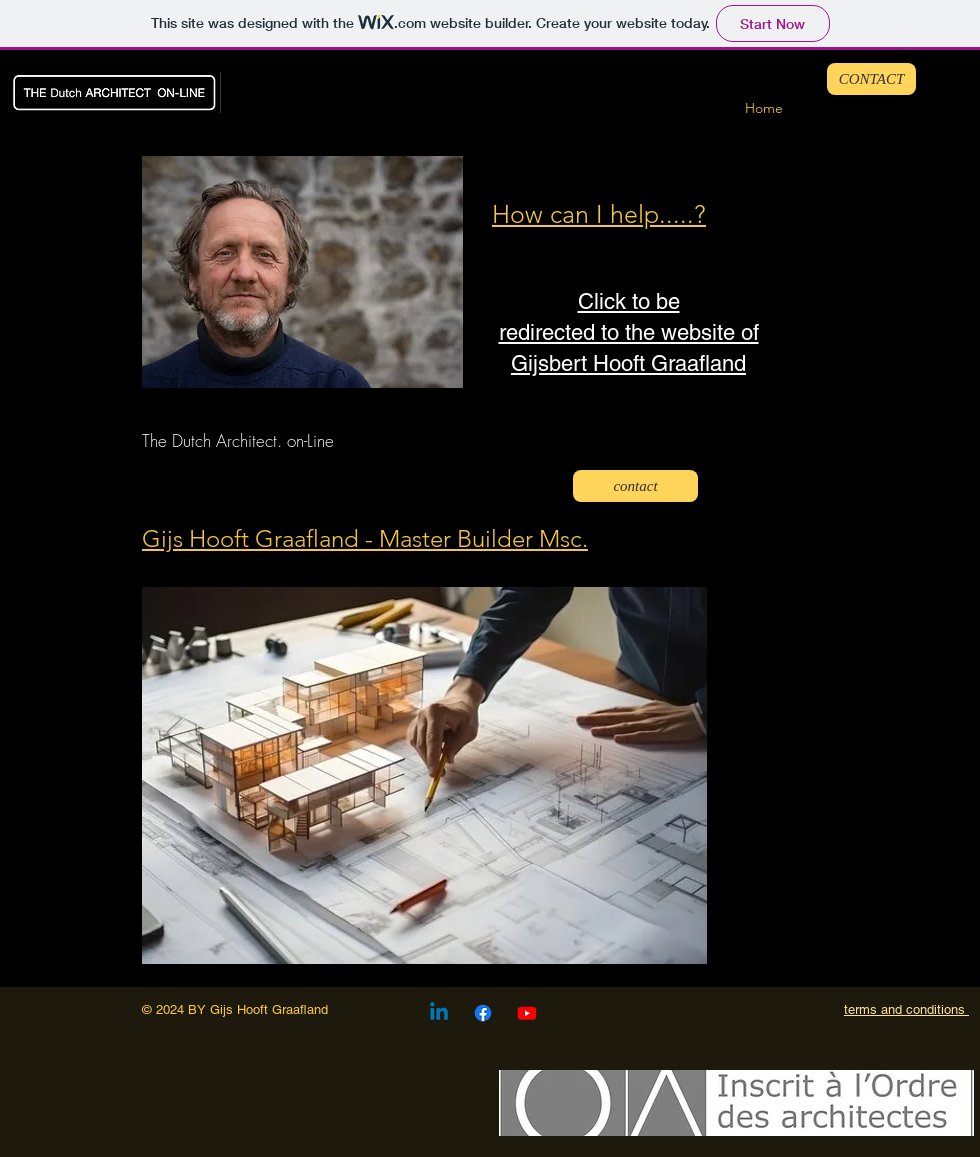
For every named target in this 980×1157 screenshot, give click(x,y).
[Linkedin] (439, 1013)
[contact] (635, 486)
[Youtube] (527, 1013)
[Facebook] (483, 1013)
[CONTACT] (871, 79)
